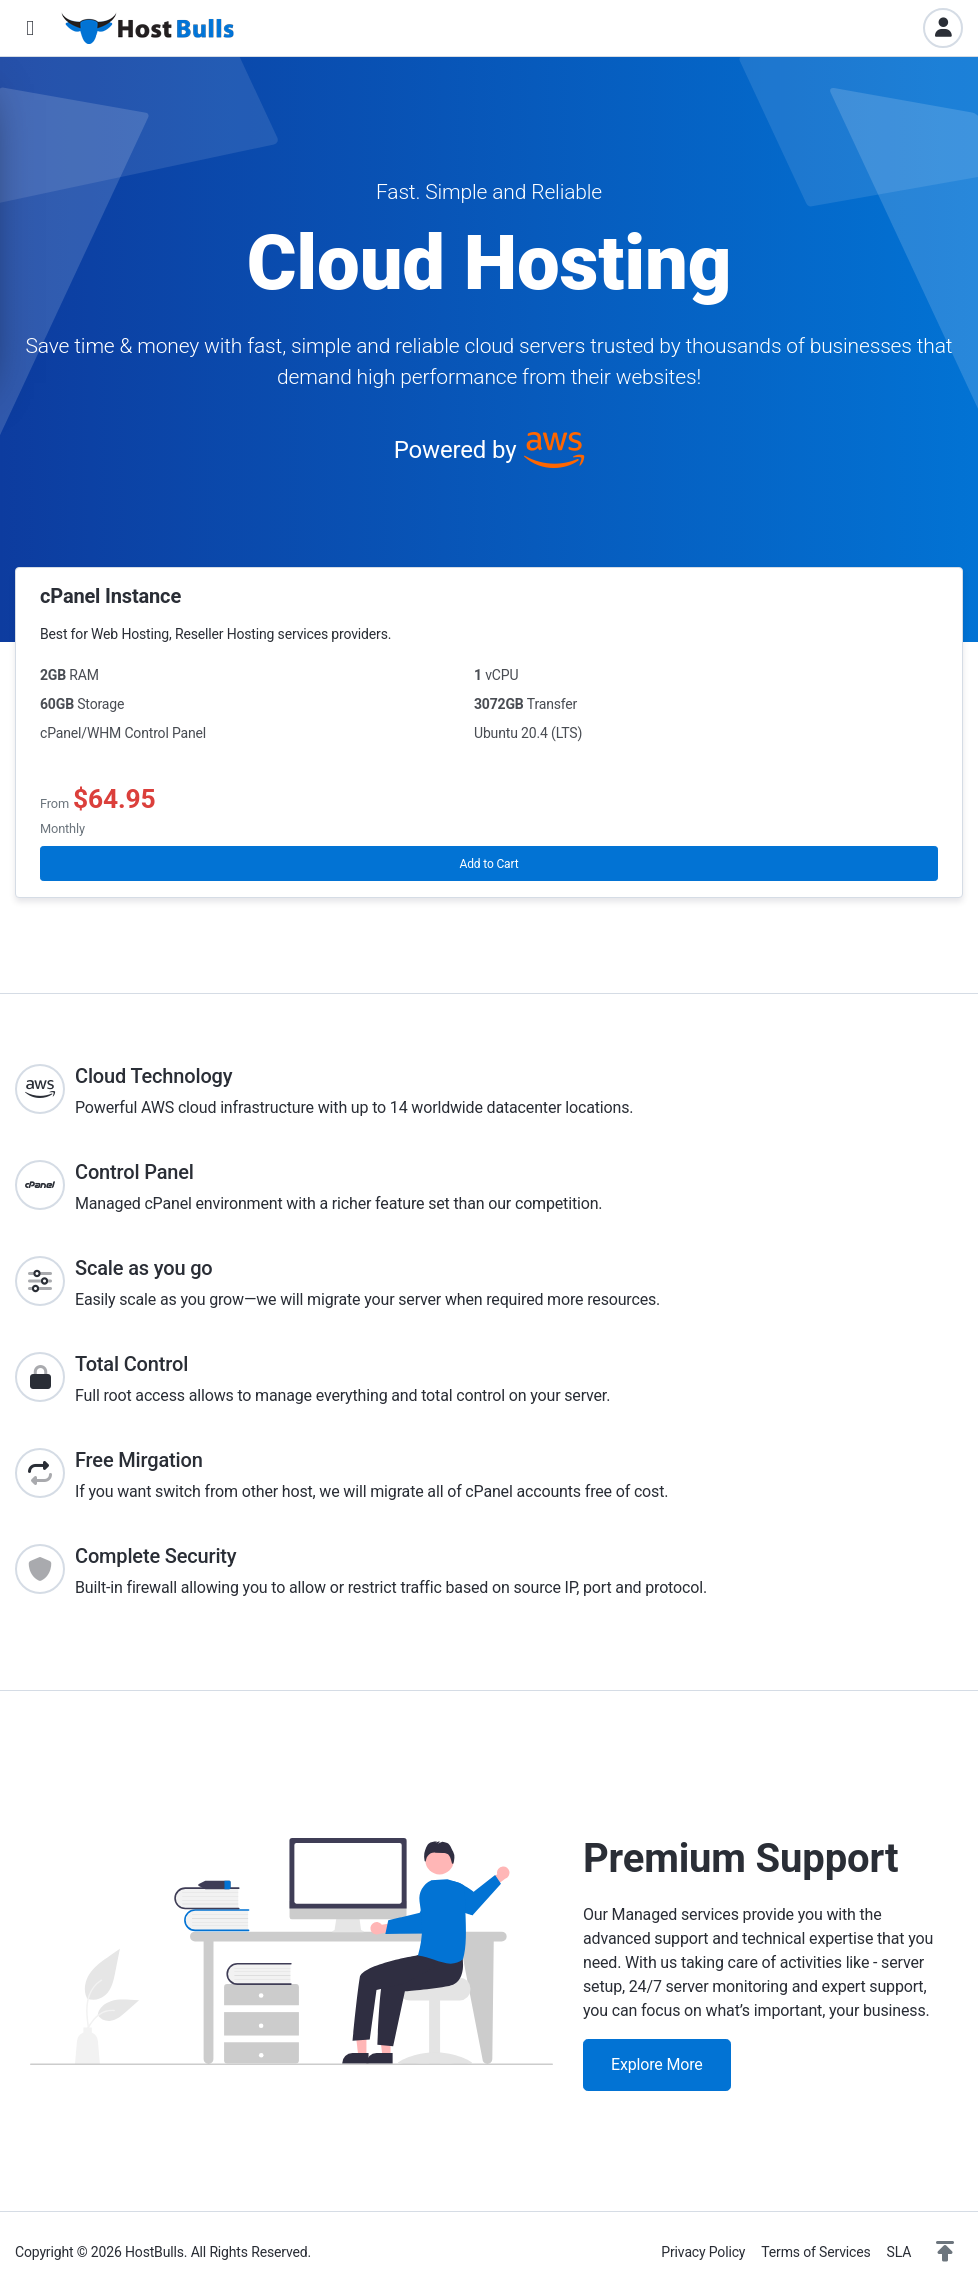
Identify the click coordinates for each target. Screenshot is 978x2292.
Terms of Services (815, 2252)
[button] (30, 28)
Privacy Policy (703, 2252)
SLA (899, 2252)
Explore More (657, 2064)
